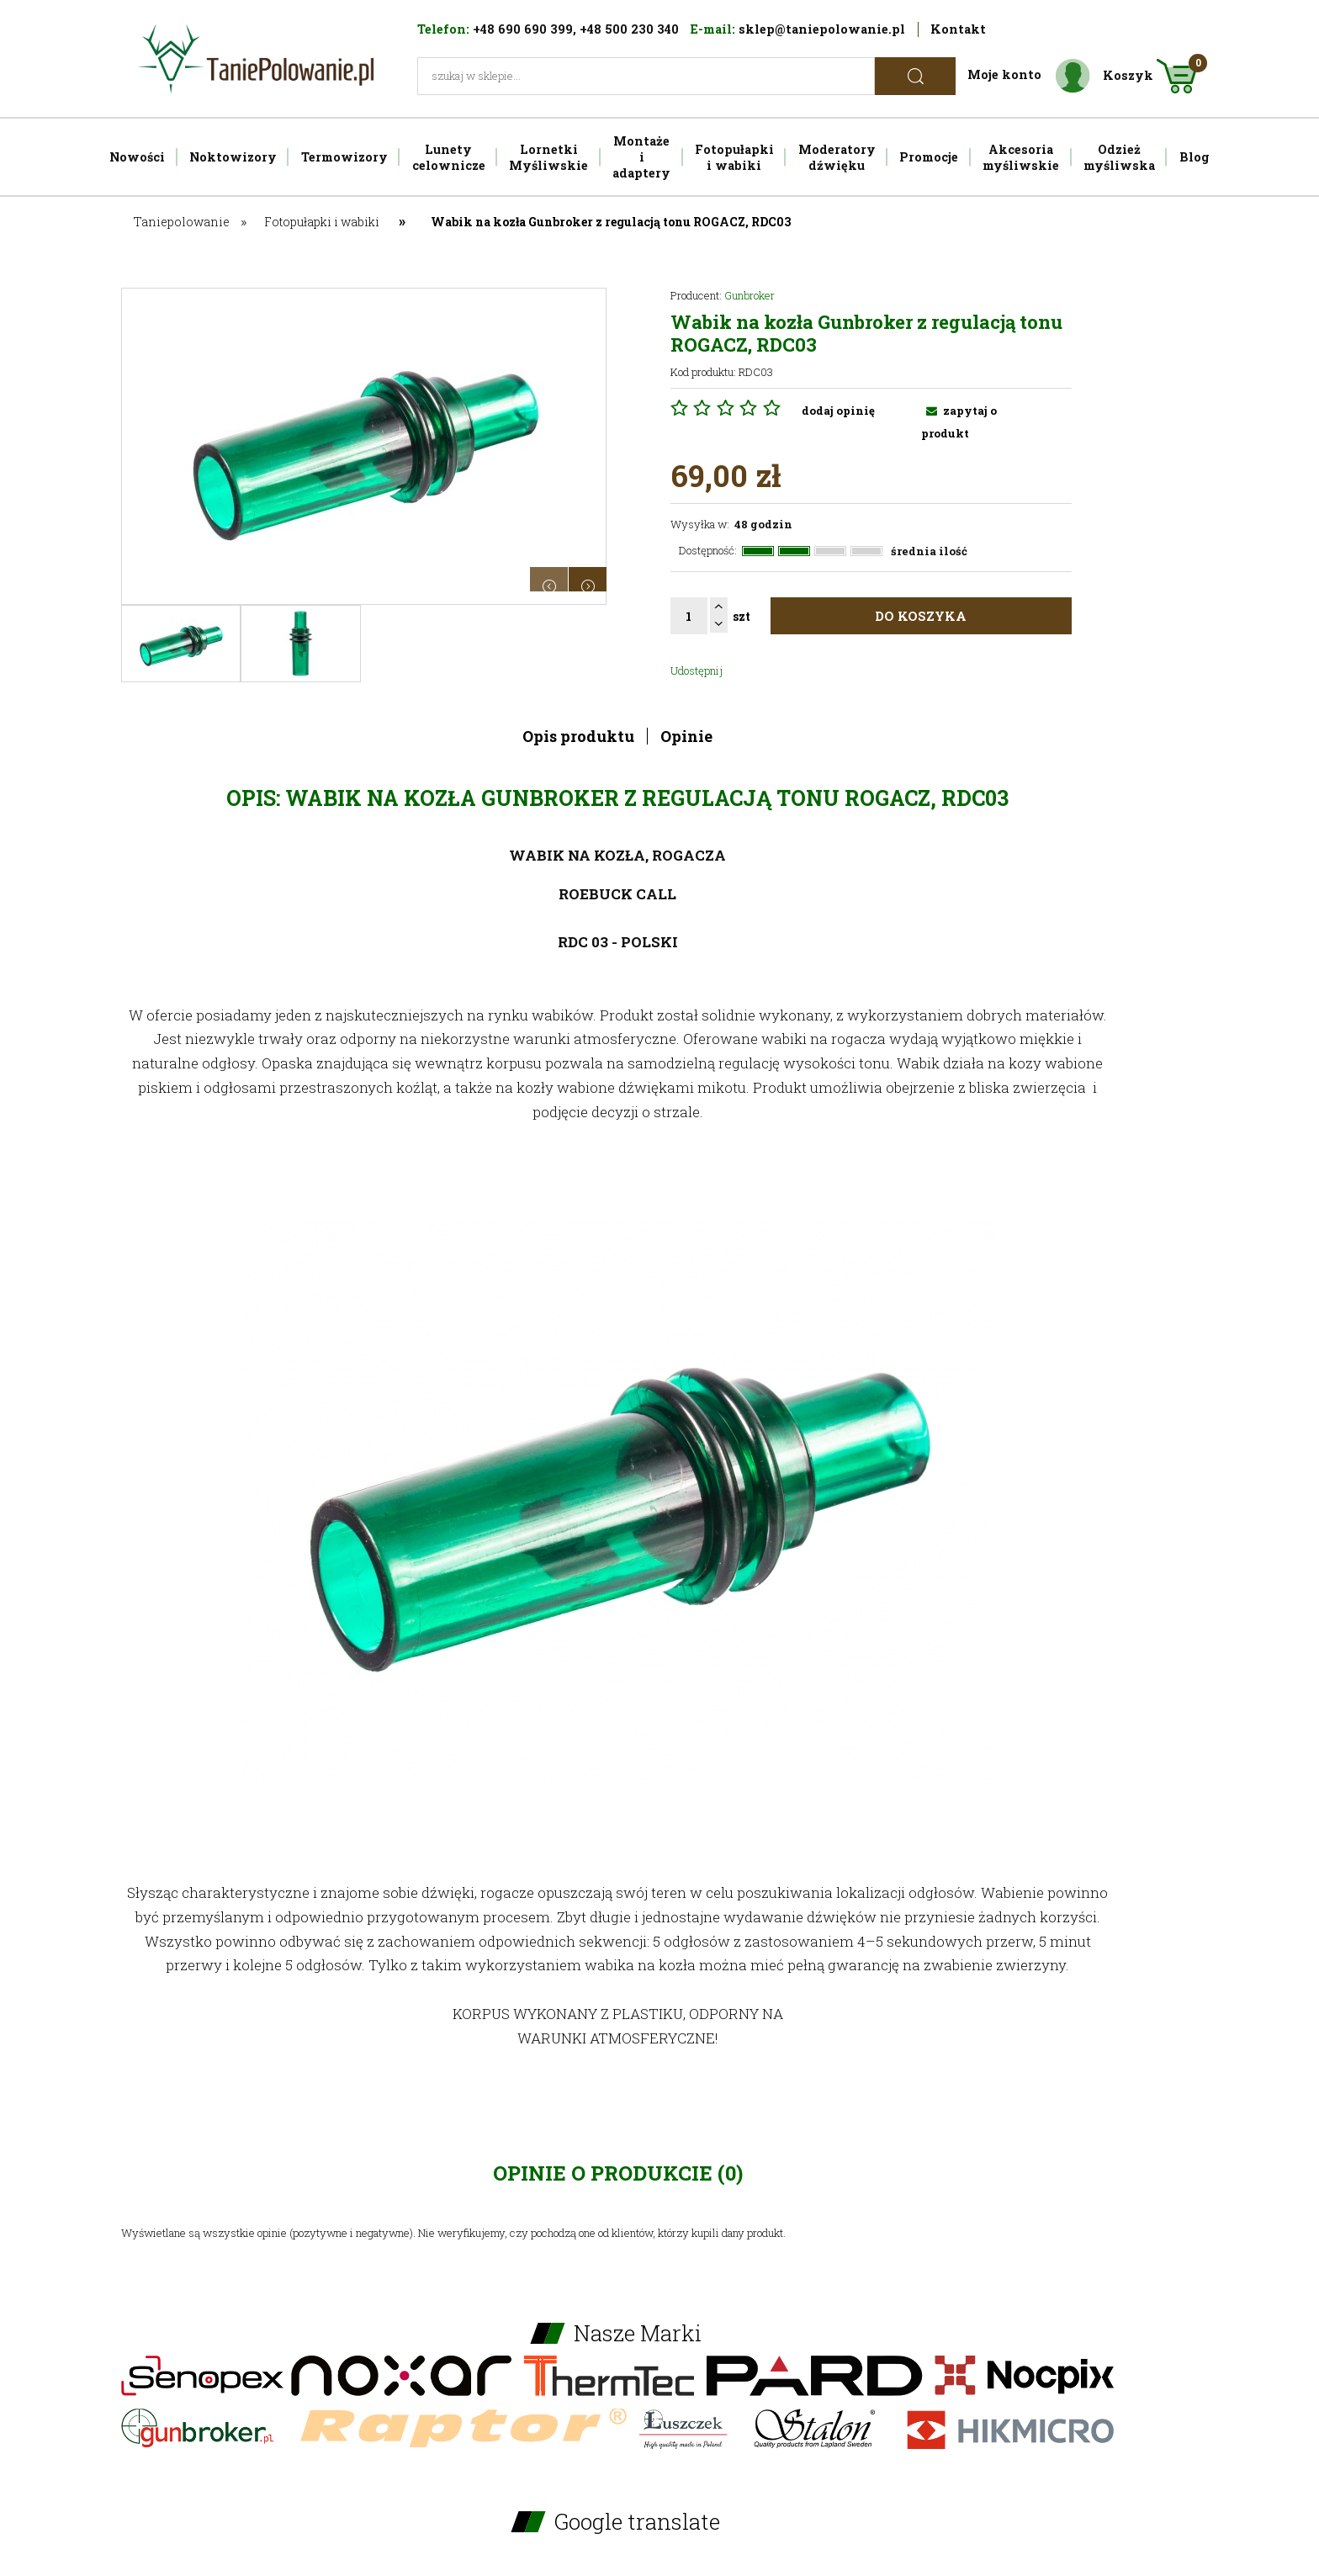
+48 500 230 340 (629, 29)
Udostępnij (696, 670)
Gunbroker (749, 295)
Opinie (686, 736)
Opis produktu (578, 736)
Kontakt (958, 29)
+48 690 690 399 (523, 29)
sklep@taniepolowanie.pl (822, 29)
